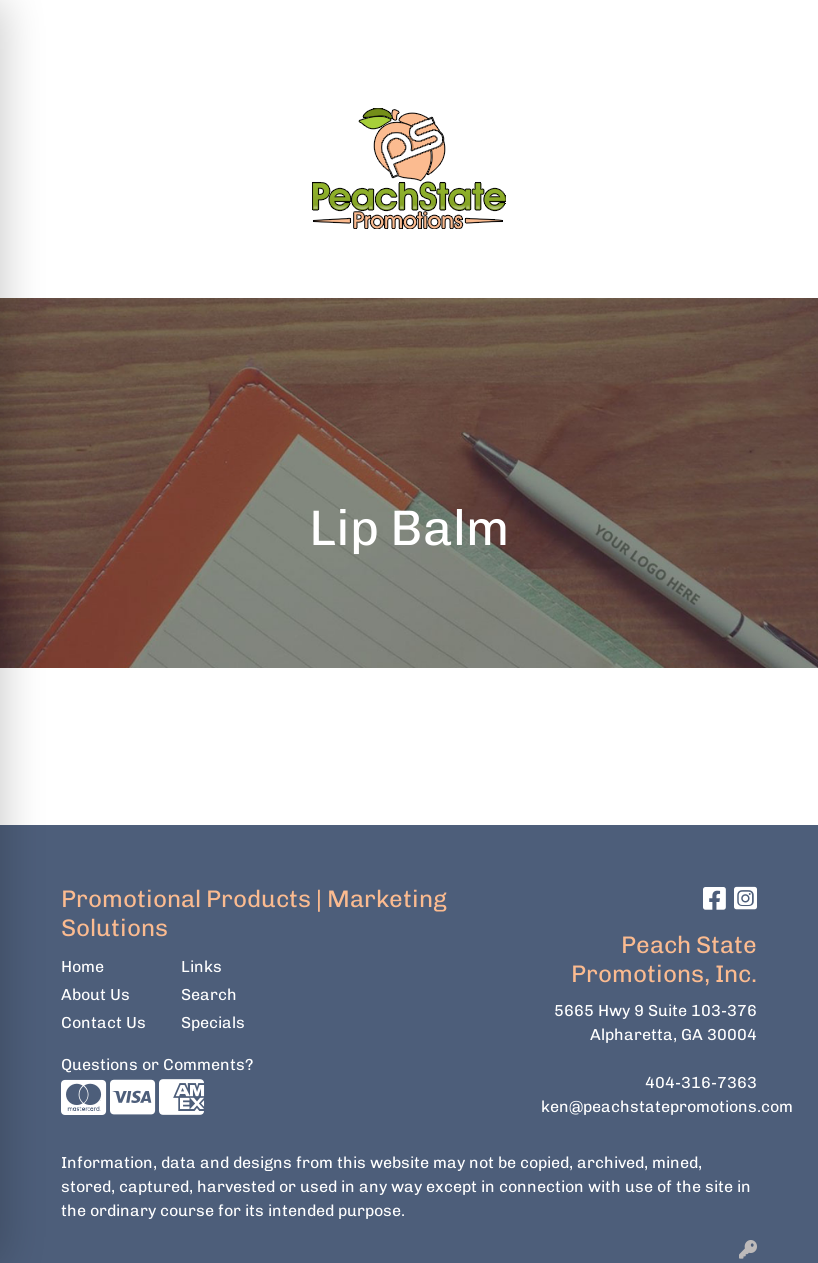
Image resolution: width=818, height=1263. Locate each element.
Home (82, 966)
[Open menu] (778, 269)
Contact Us (103, 1022)
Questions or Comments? (157, 1064)
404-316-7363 (701, 1082)
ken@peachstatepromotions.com (667, 1106)
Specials (213, 1022)
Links (201, 966)
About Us (95, 994)
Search (461, 21)
